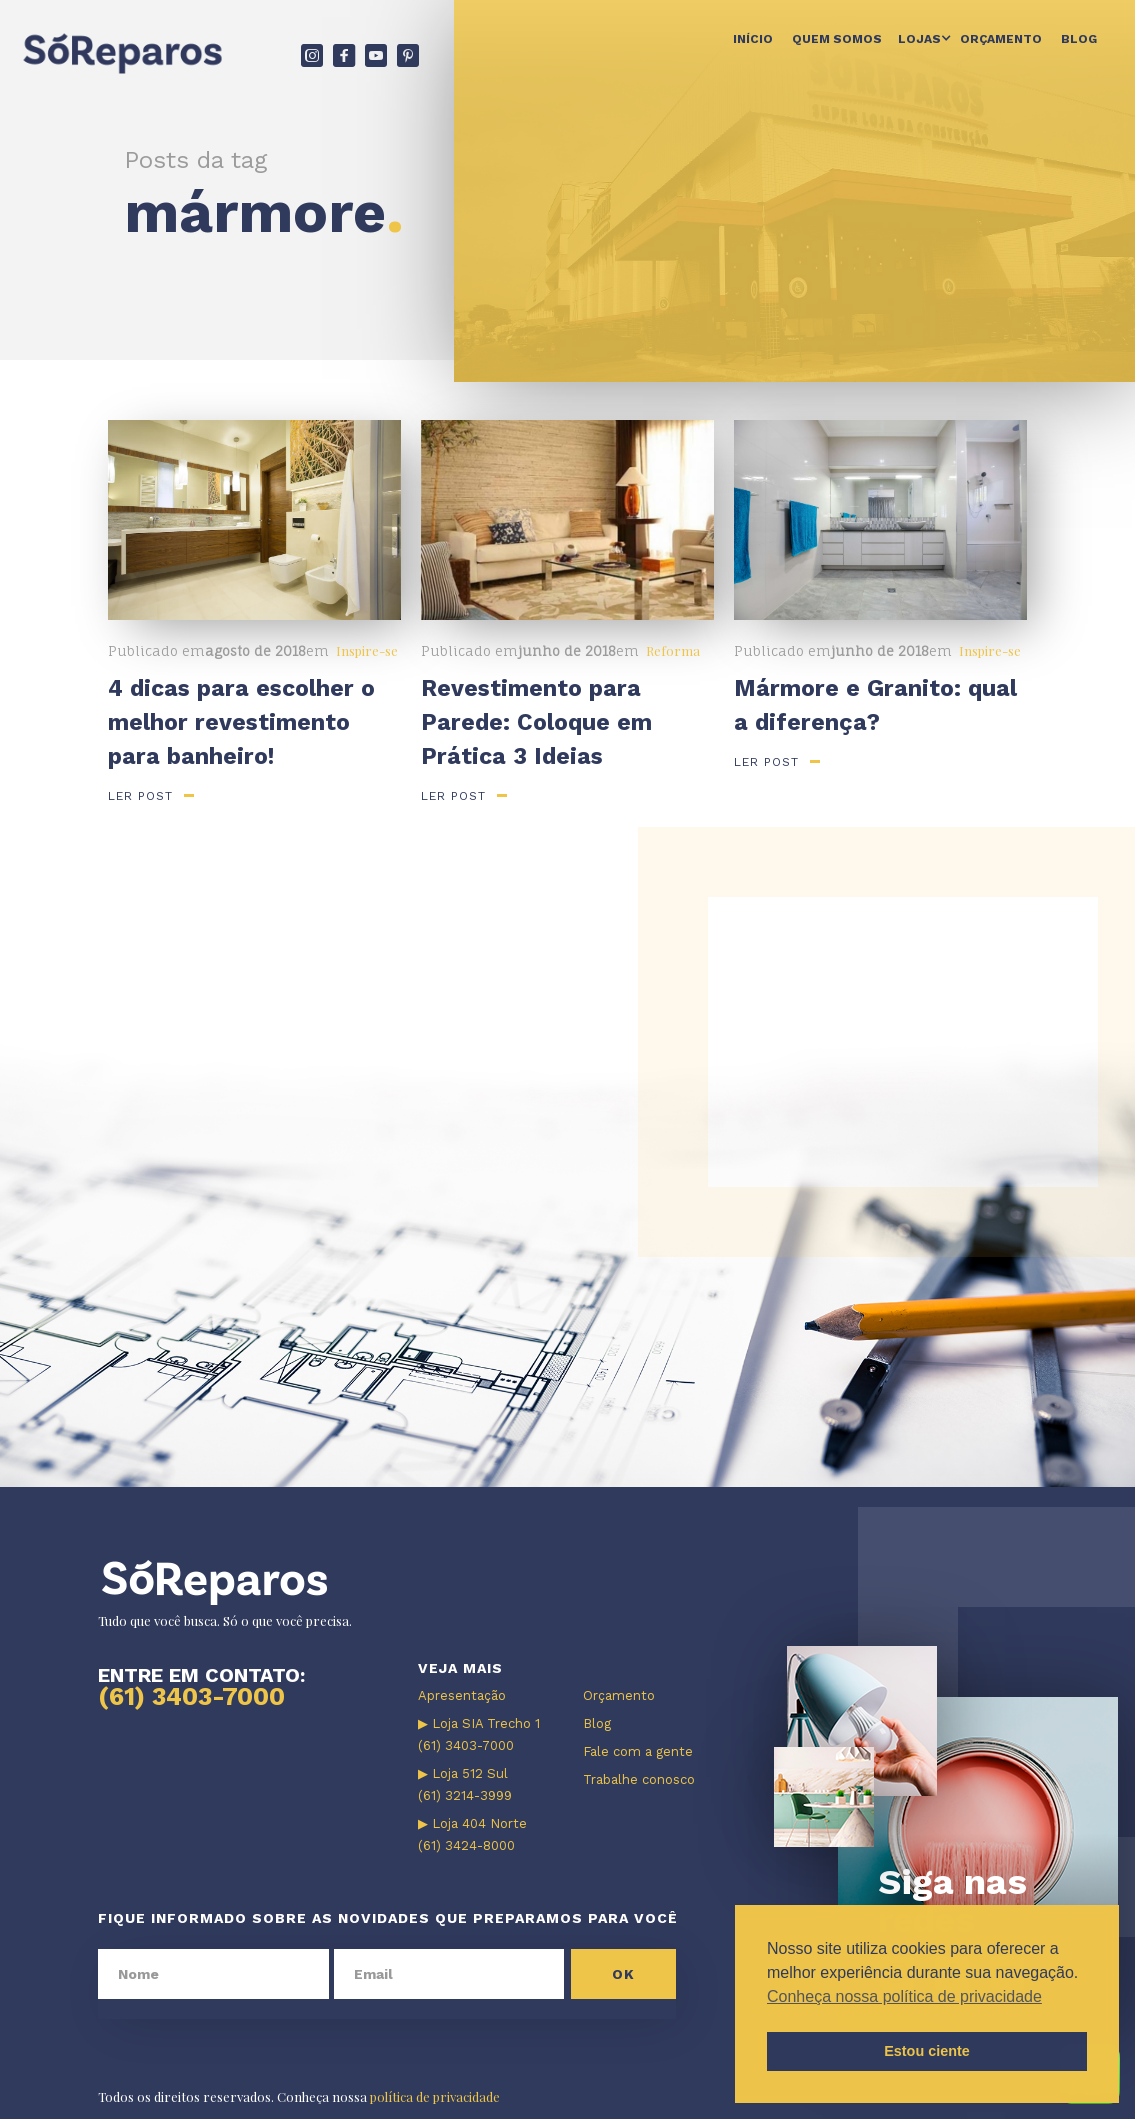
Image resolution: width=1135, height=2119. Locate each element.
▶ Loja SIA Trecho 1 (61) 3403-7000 (479, 1734)
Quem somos (837, 39)
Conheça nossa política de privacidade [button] (904, 1996)
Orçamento (1001, 39)
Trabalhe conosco (639, 1779)
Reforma (673, 650)
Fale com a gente (638, 1751)
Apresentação (462, 1695)
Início (753, 39)
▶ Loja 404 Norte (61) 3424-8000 (472, 1834)
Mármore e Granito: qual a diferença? (875, 705)
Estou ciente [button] (927, 2051)
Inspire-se (367, 650)
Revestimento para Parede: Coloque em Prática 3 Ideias (536, 722)
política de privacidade (435, 2096)
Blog (1079, 39)
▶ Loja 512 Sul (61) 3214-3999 (465, 1784)
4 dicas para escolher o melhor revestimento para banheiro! (241, 722)
